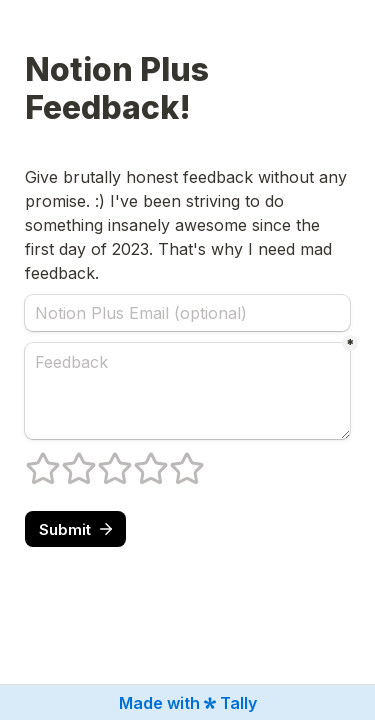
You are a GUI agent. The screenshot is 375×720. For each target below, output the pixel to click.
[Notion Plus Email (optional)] (187, 313)
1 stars (30, 460)
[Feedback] (187, 391)
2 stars (66, 460)
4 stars (138, 460)
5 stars (174, 460)
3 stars (102, 460)
